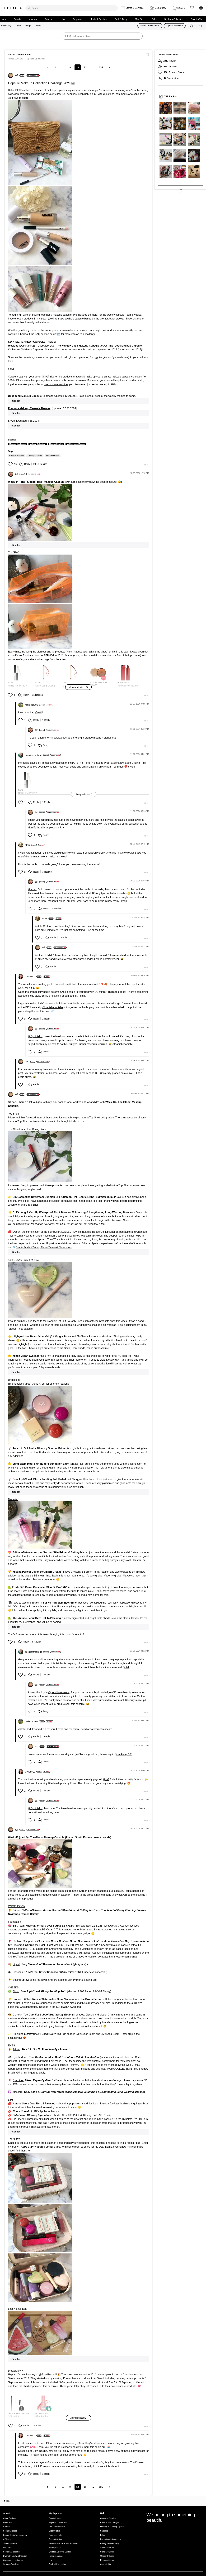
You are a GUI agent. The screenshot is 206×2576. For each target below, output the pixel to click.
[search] (71, 8)
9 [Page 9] (70, 67)
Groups (28, 26)
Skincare (48, 19)
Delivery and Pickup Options (112, 2527)
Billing (102, 2535)
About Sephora (9, 2518)
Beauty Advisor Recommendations (63, 2543)
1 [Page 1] (55, 67)
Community (6, 26)
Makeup (33, 19)
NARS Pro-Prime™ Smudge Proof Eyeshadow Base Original (105, 762)
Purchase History (56, 2535)
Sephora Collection (173, 19)
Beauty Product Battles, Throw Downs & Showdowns (43, 1247)
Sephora (12, 8)
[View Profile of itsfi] (20, 75)
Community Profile (57, 2527)
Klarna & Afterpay (107, 2560)
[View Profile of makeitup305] (35, 704)
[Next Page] (109, 67)
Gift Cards (7, 2548)
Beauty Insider (55, 2518)
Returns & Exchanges (109, 2522)
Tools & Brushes (99, 19)
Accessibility (105, 2564)
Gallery (38, 26)
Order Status (54, 2531)
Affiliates (6, 2539)
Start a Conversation (149, 25)
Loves (51, 2560)
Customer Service (108, 2518)
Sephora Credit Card (58, 2522)
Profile (18, 26)
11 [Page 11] (85, 67)
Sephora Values (10, 2531)
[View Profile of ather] (31, 845)
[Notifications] (192, 25)
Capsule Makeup (16, 456)
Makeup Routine (56, 444)
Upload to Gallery (175, 25)
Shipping (104, 2531)
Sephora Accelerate (11, 2564)
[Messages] (200, 26)
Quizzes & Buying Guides (60, 2552)
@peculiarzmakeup (52, 819)
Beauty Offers (55, 2548)
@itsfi (38, 712)
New (4, 19)
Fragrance (78, 19)
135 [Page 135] (101, 67)
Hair (63, 19)
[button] (40, 142)
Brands (17, 19)
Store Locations (107, 2552)
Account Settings (56, 2539)
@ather (32, 889)
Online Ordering (107, 2556)
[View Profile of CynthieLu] (33, 976)
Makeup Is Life (23, 54)
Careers (6, 2527)
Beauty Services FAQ (109, 2543)
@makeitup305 (58, 737)
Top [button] (8, 2501)
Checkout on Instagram (13, 2560)
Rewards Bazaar (56, 2556)
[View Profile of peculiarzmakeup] (37, 755)
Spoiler (16, 401)
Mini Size (139, 19)
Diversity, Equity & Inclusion (15, 2556)
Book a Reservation (57, 2564)
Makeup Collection (37, 444)
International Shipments (110, 2539)
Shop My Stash (52, 456)
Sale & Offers (197, 19)
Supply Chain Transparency (15, 2535)
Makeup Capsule (35, 456)
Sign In (182, 8)
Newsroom (7, 2522)
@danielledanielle (52, 1007)
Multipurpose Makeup (76, 444)
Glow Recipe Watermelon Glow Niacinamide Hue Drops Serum (63, 1999)
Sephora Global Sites (12, 2552)
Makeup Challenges (17, 444)
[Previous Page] (48, 67)
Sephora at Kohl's (107, 2548)
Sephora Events (10, 2543)
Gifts (154, 19)
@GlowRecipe (47, 2374)
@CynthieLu (35, 1036)
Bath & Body (121, 19)
